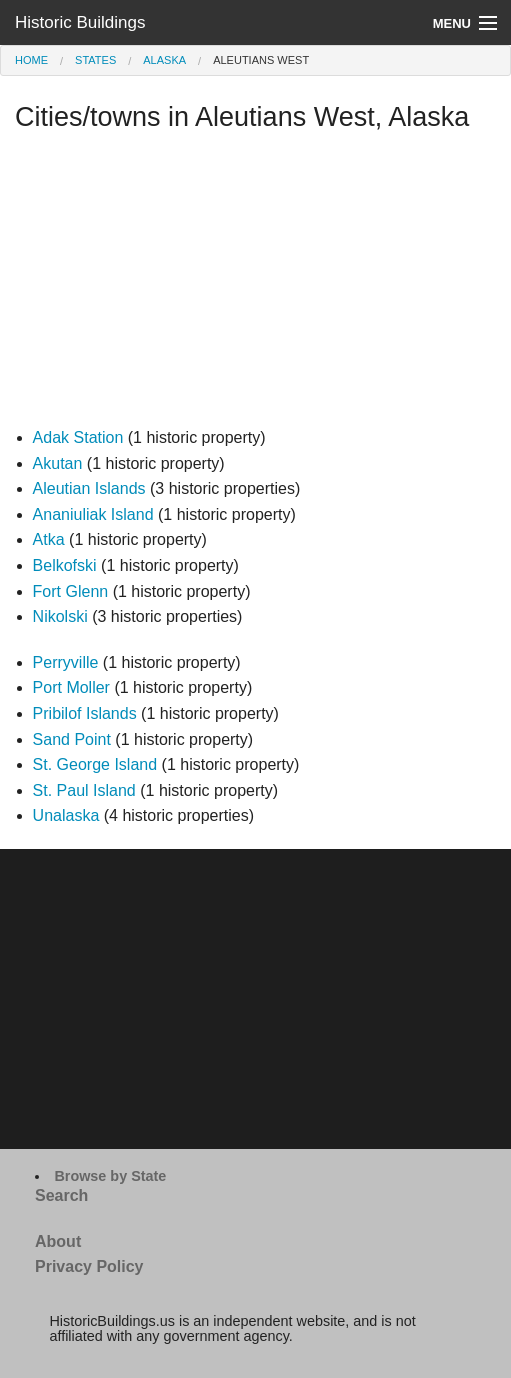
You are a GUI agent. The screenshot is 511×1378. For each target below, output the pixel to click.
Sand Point (72, 739)
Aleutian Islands (89, 488)
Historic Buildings (80, 22)
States (95, 60)
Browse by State (110, 1176)
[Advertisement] (255, 285)
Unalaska (66, 815)
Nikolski (60, 616)
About (58, 1241)
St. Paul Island (84, 790)
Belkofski (65, 565)
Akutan (58, 463)
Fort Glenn (71, 591)
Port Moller (71, 687)
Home (31, 60)
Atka (49, 539)
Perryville (66, 662)
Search (61, 1195)
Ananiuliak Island (93, 514)
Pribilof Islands (85, 713)
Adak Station (78, 437)
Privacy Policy (89, 1266)
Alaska (164, 60)
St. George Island (95, 764)
